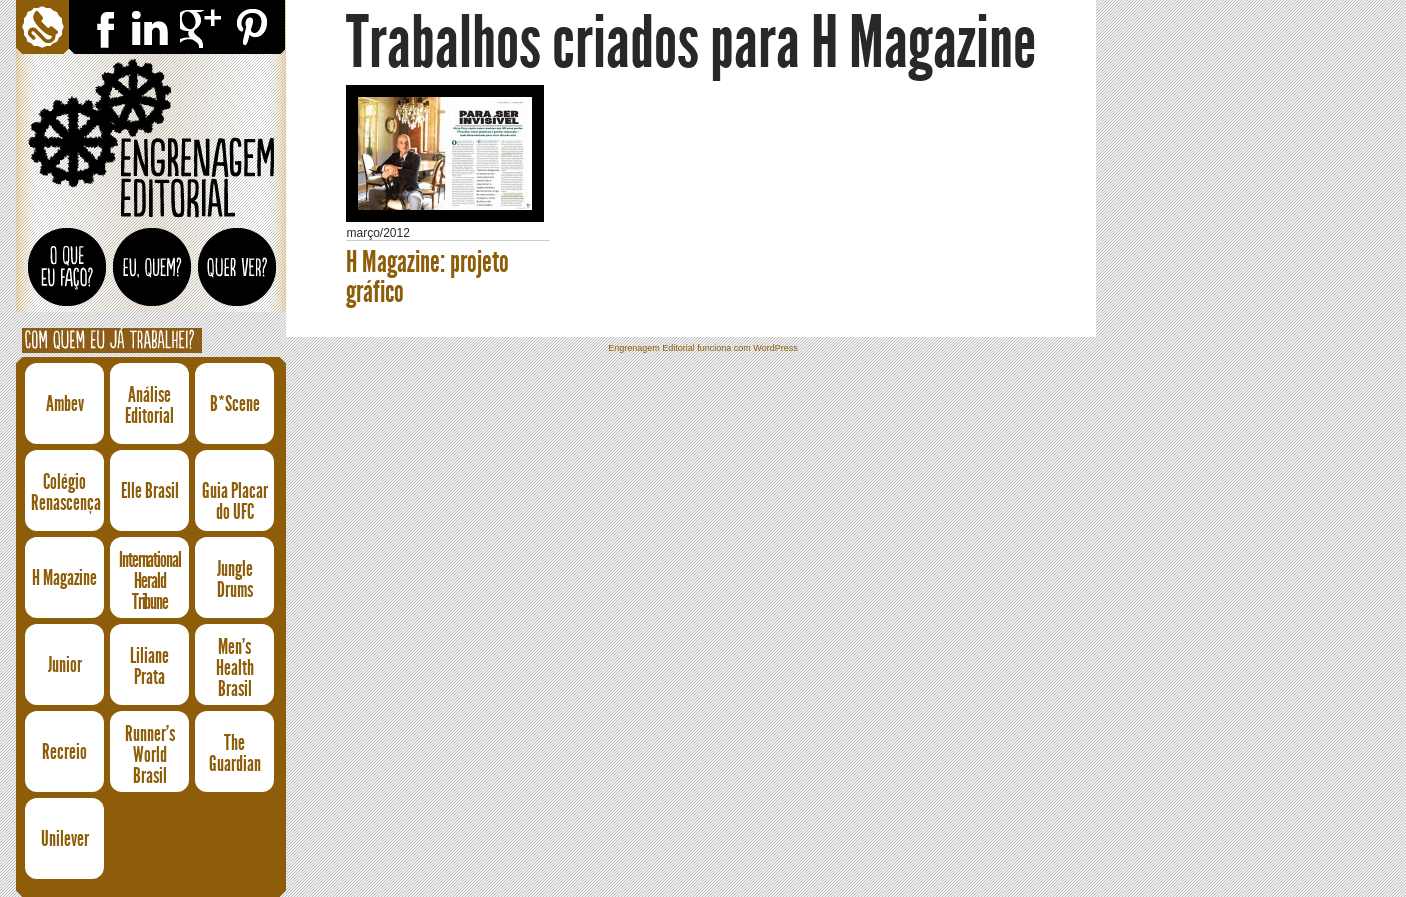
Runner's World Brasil (150, 755)
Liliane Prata (149, 666)
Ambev (65, 403)
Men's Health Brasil (235, 668)
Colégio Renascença (64, 492)
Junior (65, 664)
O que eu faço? (67, 275)
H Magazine (64, 577)
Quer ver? (237, 279)
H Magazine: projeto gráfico (427, 277)
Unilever (65, 838)
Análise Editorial (149, 405)
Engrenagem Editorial (151, 139)
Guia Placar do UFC (235, 501)
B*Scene (235, 403)
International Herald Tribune (150, 581)
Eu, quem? (152, 279)
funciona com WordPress (747, 348)
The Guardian (235, 753)
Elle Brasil (150, 490)
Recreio (64, 751)
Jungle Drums (235, 579)
